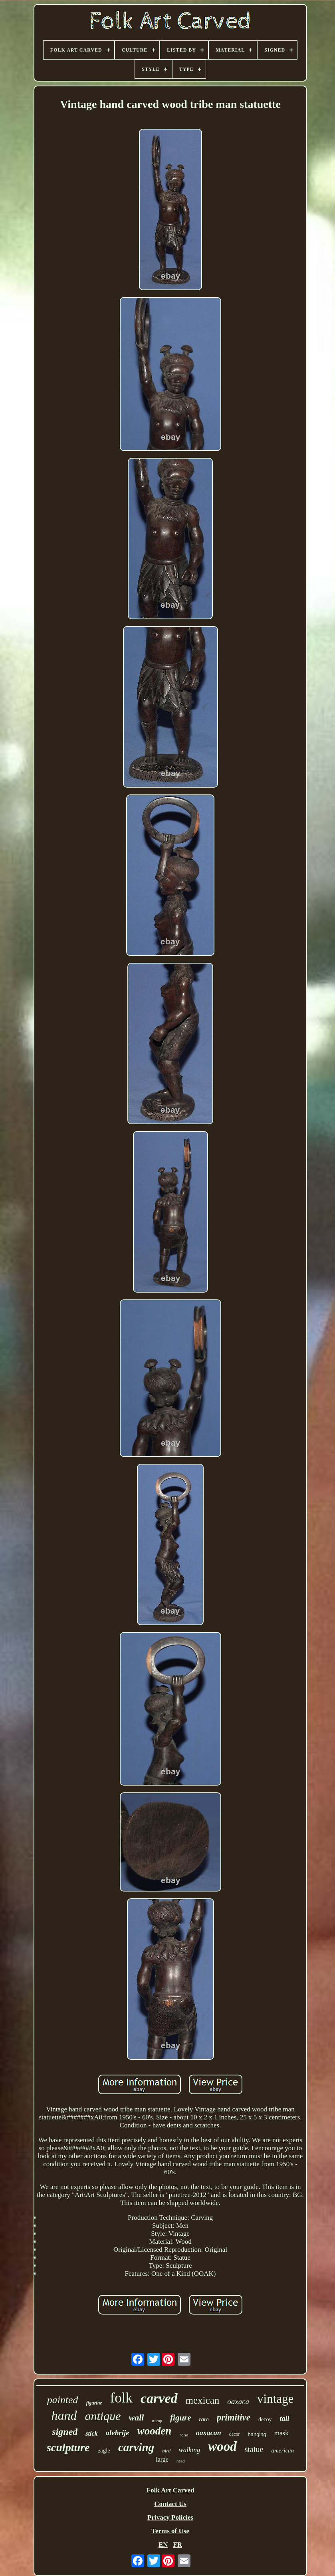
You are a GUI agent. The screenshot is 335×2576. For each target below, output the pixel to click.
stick (91, 2433)
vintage (275, 2399)
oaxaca (238, 2401)
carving (136, 2447)
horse (183, 2435)
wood (222, 2446)
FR (177, 2544)
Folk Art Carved (170, 2490)
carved (159, 2398)
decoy (265, 2419)
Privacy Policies (170, 2517)
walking (189, 2450)
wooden (154, 2431)
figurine (94, 2403)
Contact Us (170, 2504)
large (162, 2459)
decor (234, 2434)
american (282, 2450)
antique (103, 2415)
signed (64, 2431)
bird (166, 2451)
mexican (203, 2400)
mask (281, 2433)
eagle (103, 2450)
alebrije (117, 2432)
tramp (157, 2420)
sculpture (68, 2447)
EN (163, 2544)
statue (254, 2449)
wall (136, 2417)
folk (121, 2398)
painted (62, 2400)
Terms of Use (170, 2531)
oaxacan (208, 2433)
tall (284, 2418)
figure (180, 2417)
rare (204, 2419)
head (180, 2460)
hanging (257, 2434)
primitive (233, 2417)
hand (64, 2415)
